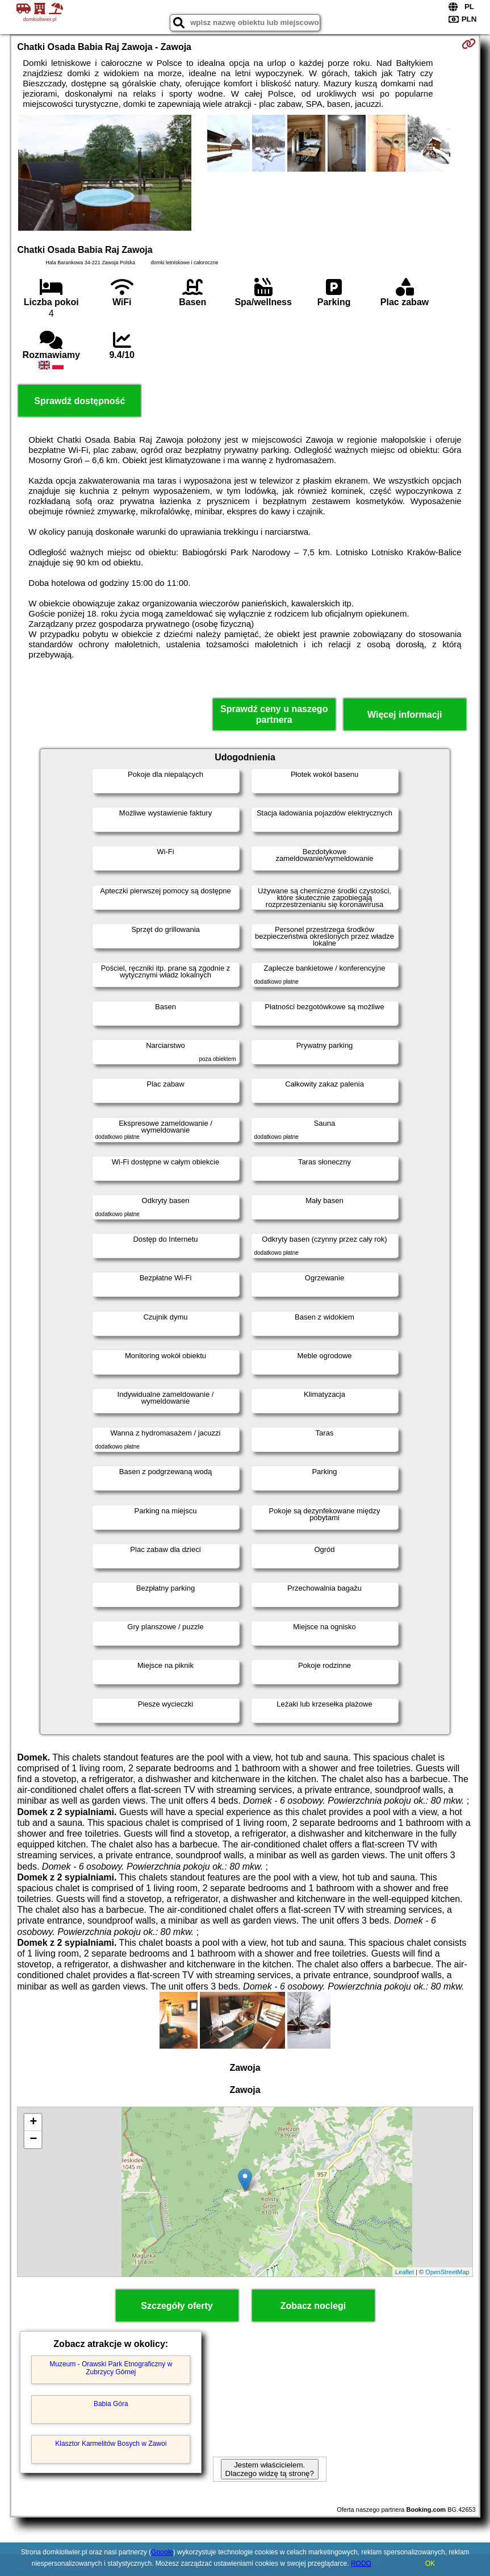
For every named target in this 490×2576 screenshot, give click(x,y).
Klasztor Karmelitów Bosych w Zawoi (110, 2444)
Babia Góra (111, 2404)
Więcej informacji (404, 714)
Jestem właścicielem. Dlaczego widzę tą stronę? (269, 2469)
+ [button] (33, 2122)
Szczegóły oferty (176, 2306)
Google (162, 2552)
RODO (361, 2563)
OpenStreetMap (447, 2272)
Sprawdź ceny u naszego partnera (274, 714)
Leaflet (404, 2272)
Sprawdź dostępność (79, 401)
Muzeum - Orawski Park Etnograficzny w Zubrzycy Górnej (110, 2368)
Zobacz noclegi (313, 2306)
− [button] (33, 2139)
